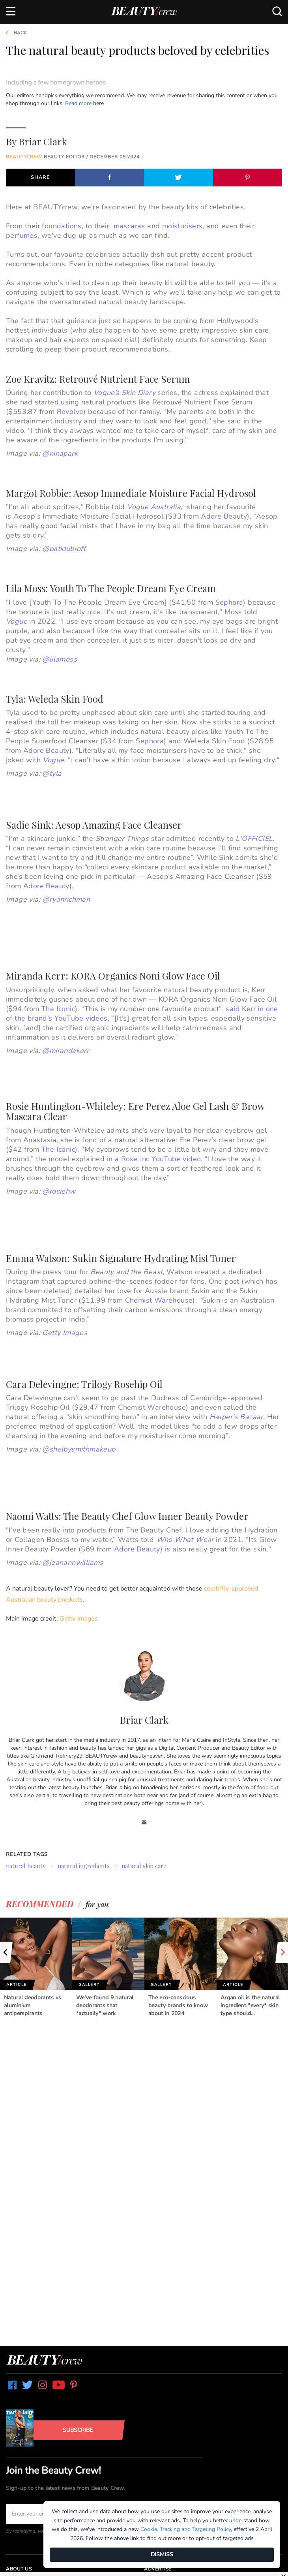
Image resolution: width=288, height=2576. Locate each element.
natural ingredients (84, 1866)
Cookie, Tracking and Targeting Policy (185, 2529)
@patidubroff (64, 548)
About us (19, 2569)
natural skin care (144, 1866)
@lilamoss (59, 659)
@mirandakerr (65, 1050)
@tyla (52, 773)
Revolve (70, 411)
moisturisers (182, 226)
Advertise (158, 2569)
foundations (61, 226)
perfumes (21, 235)
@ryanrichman (66, 899)
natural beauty (26, 1866)
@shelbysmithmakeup (78, 1449)
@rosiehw (58, 1191)
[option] (36, 1968)
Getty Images (79, 1618)
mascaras (129, 226)
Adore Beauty (46, 750)
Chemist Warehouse (159, 1300)
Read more (78, 103)
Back (13, 33)
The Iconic (58, 1008)
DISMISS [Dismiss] (162, 2554)
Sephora (229, 602)
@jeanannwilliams (72, 1562)
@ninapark (60, 453)
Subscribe (78, 2430)
